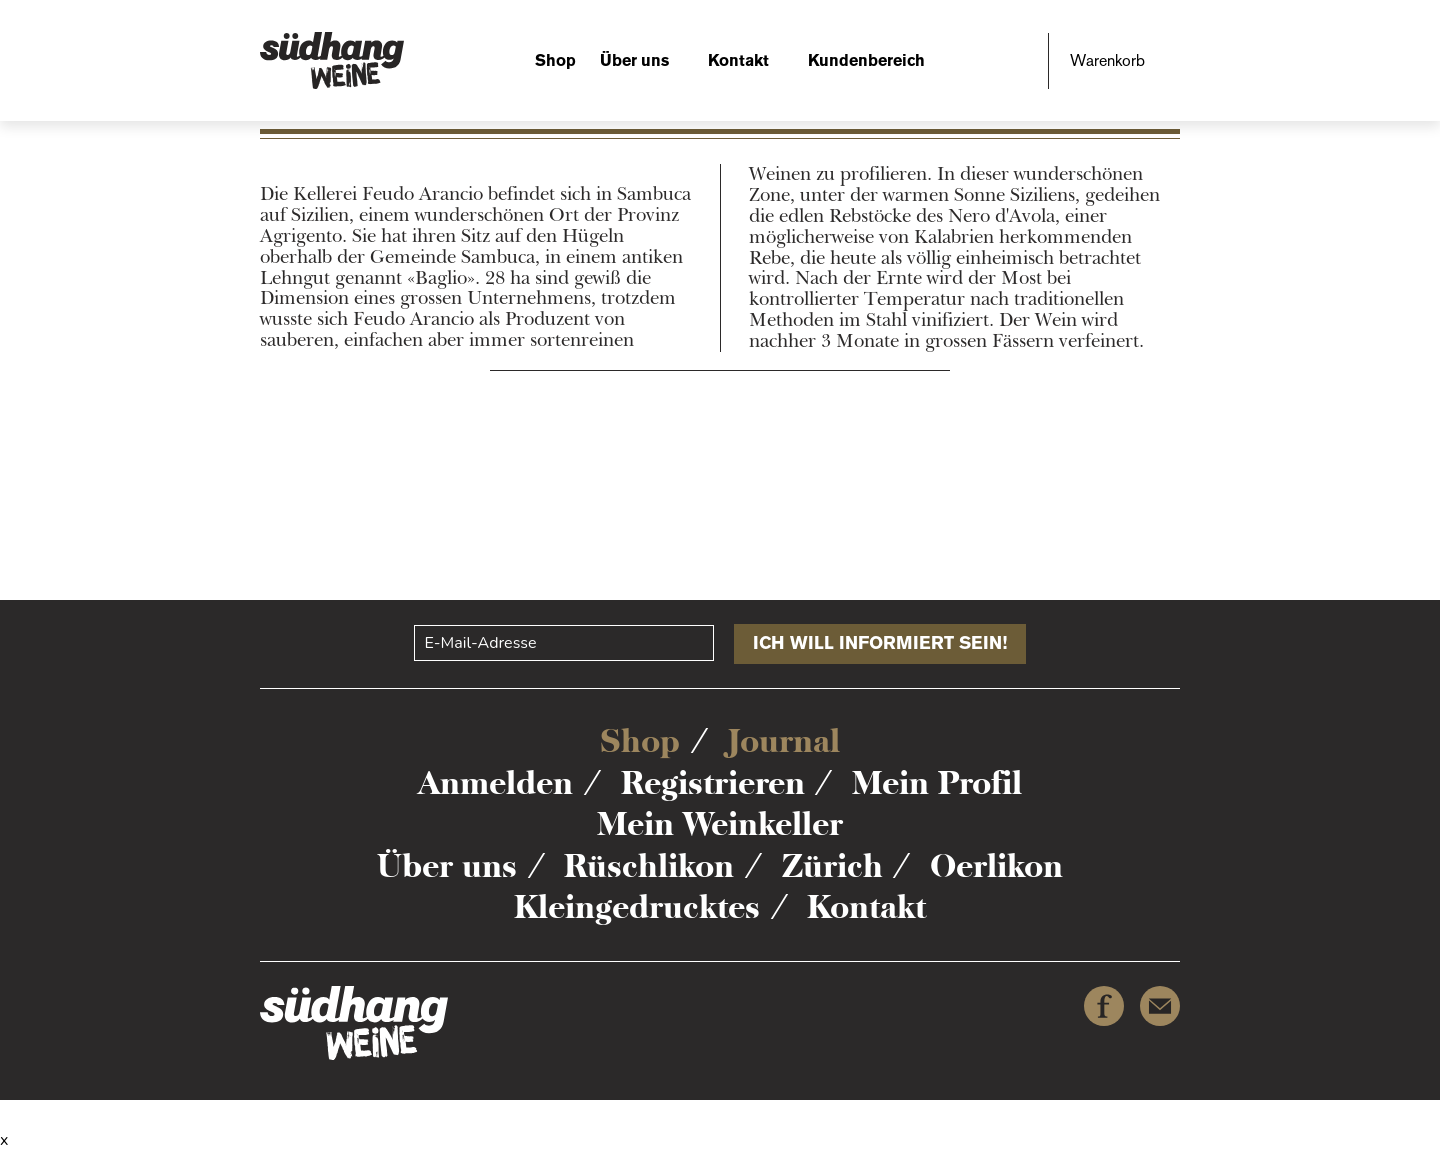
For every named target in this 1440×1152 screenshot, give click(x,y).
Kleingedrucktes (637, 907)
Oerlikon (996, 866)
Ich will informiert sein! (880, 643)
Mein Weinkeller (720, 824)
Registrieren (713, 783)
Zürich (832, 866)
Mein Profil (937, 783)
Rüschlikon (649, 866)
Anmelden (495, 783)
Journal (784, 741)
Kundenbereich (866, 60)
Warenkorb (1107, 60)
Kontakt (738, 60)
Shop (555, 60)
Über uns (634, 60)
